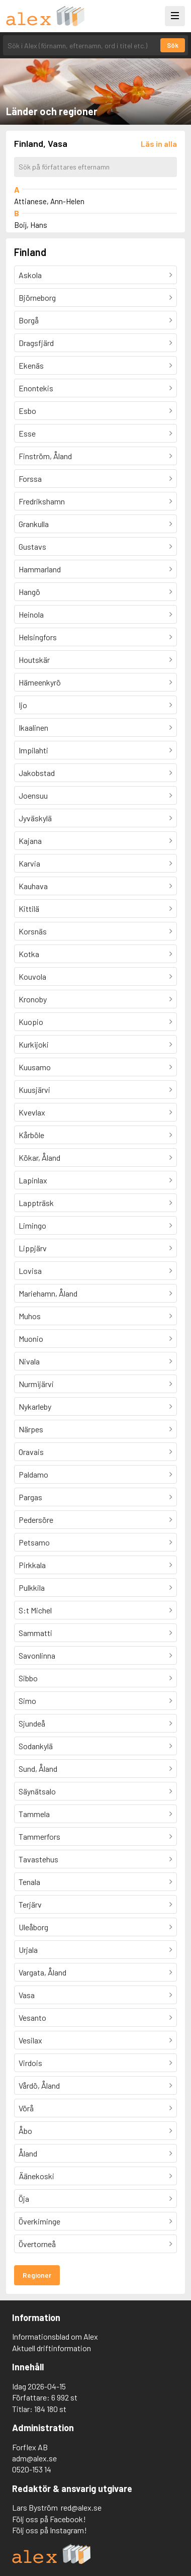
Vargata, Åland (42, 1972)
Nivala (29, 1361)
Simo (27, 1700)
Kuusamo (35, 1067)
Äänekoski (36, 2176)
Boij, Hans (30, 224)
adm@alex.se (34, 2458)
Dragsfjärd (36, 343)
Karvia (29, 863)
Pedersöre (36, 1519)
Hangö (29, 591)
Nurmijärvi (36, 1384)
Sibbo (28, 1678)
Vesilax (30, 2040)
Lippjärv (33, 1248)
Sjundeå (32, 1723)
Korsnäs (33, 931)
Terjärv (30, 1904)
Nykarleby (35, 1406)
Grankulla (34, 524)
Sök (172, 45)
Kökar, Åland (39, 1157)
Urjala (28, 1949)
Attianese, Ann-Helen (49, 201)
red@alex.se (81, 2507)
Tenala (29, 1881)
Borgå (29, 320)
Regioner (37, 2275)
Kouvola (32, 976)
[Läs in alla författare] (159, 143)
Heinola (31, 614)
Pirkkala (32, 1565)
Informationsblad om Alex (55, 2336)
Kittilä (29, 908)
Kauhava (33, 886)
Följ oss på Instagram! (49, 2530)
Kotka (29, 954)
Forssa (30, 478)
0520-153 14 (31, 2469)
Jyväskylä (35, 818)
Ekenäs (31, 365)
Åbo (25, 2130)
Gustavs (32, 546)
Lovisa (30, 1270)
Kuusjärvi (34, 1089)
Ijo (23, 705)
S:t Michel (35, 1610)
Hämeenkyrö (40, 682)
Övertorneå (37, 2244)
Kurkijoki (34, 1044)
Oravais (31, 1451)
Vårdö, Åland (39, 2085)
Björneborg (37, 297)
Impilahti (33, 750)
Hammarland (40, 569)
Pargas (30, 1497)
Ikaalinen (33, 727)
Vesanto (32, 2017)
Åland (28, 2153)
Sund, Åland (38, 1768)
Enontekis (36, 388)
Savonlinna (37, 1655)
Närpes (31, 1429)
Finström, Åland (45, 456)
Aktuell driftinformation (51, 2348)
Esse (27, 433)
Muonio (31, 1338)
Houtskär (34, 659)
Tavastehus (38, 1859)
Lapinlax (33, 1180)
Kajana (30, 840)
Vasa (27, 1995)
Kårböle (31, 1135)
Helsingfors (38, 637)
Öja (24, 2198)
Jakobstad (37, 773)
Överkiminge (39, 2221)
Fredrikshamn (42, 501)
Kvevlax (32, 1112)
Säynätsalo (37, 1791)
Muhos (30, 1316)
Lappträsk (36, 1203)
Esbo (27, 410)
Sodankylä (36, 1746)
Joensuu (33, 795)
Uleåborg (33, 1927)
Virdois (30, 2063)
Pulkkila (32, 1587)
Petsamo (34, 1542)
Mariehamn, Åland (48, 1293)
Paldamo (33, 1474)
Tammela (34, 1814)
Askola (30, 275)
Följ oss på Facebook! (49, 2519)
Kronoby (33, 999)
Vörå (26, 2108)
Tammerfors (39, 1836)
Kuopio (31, 1021)
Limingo (32, 1225)
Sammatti (35, 1633)
